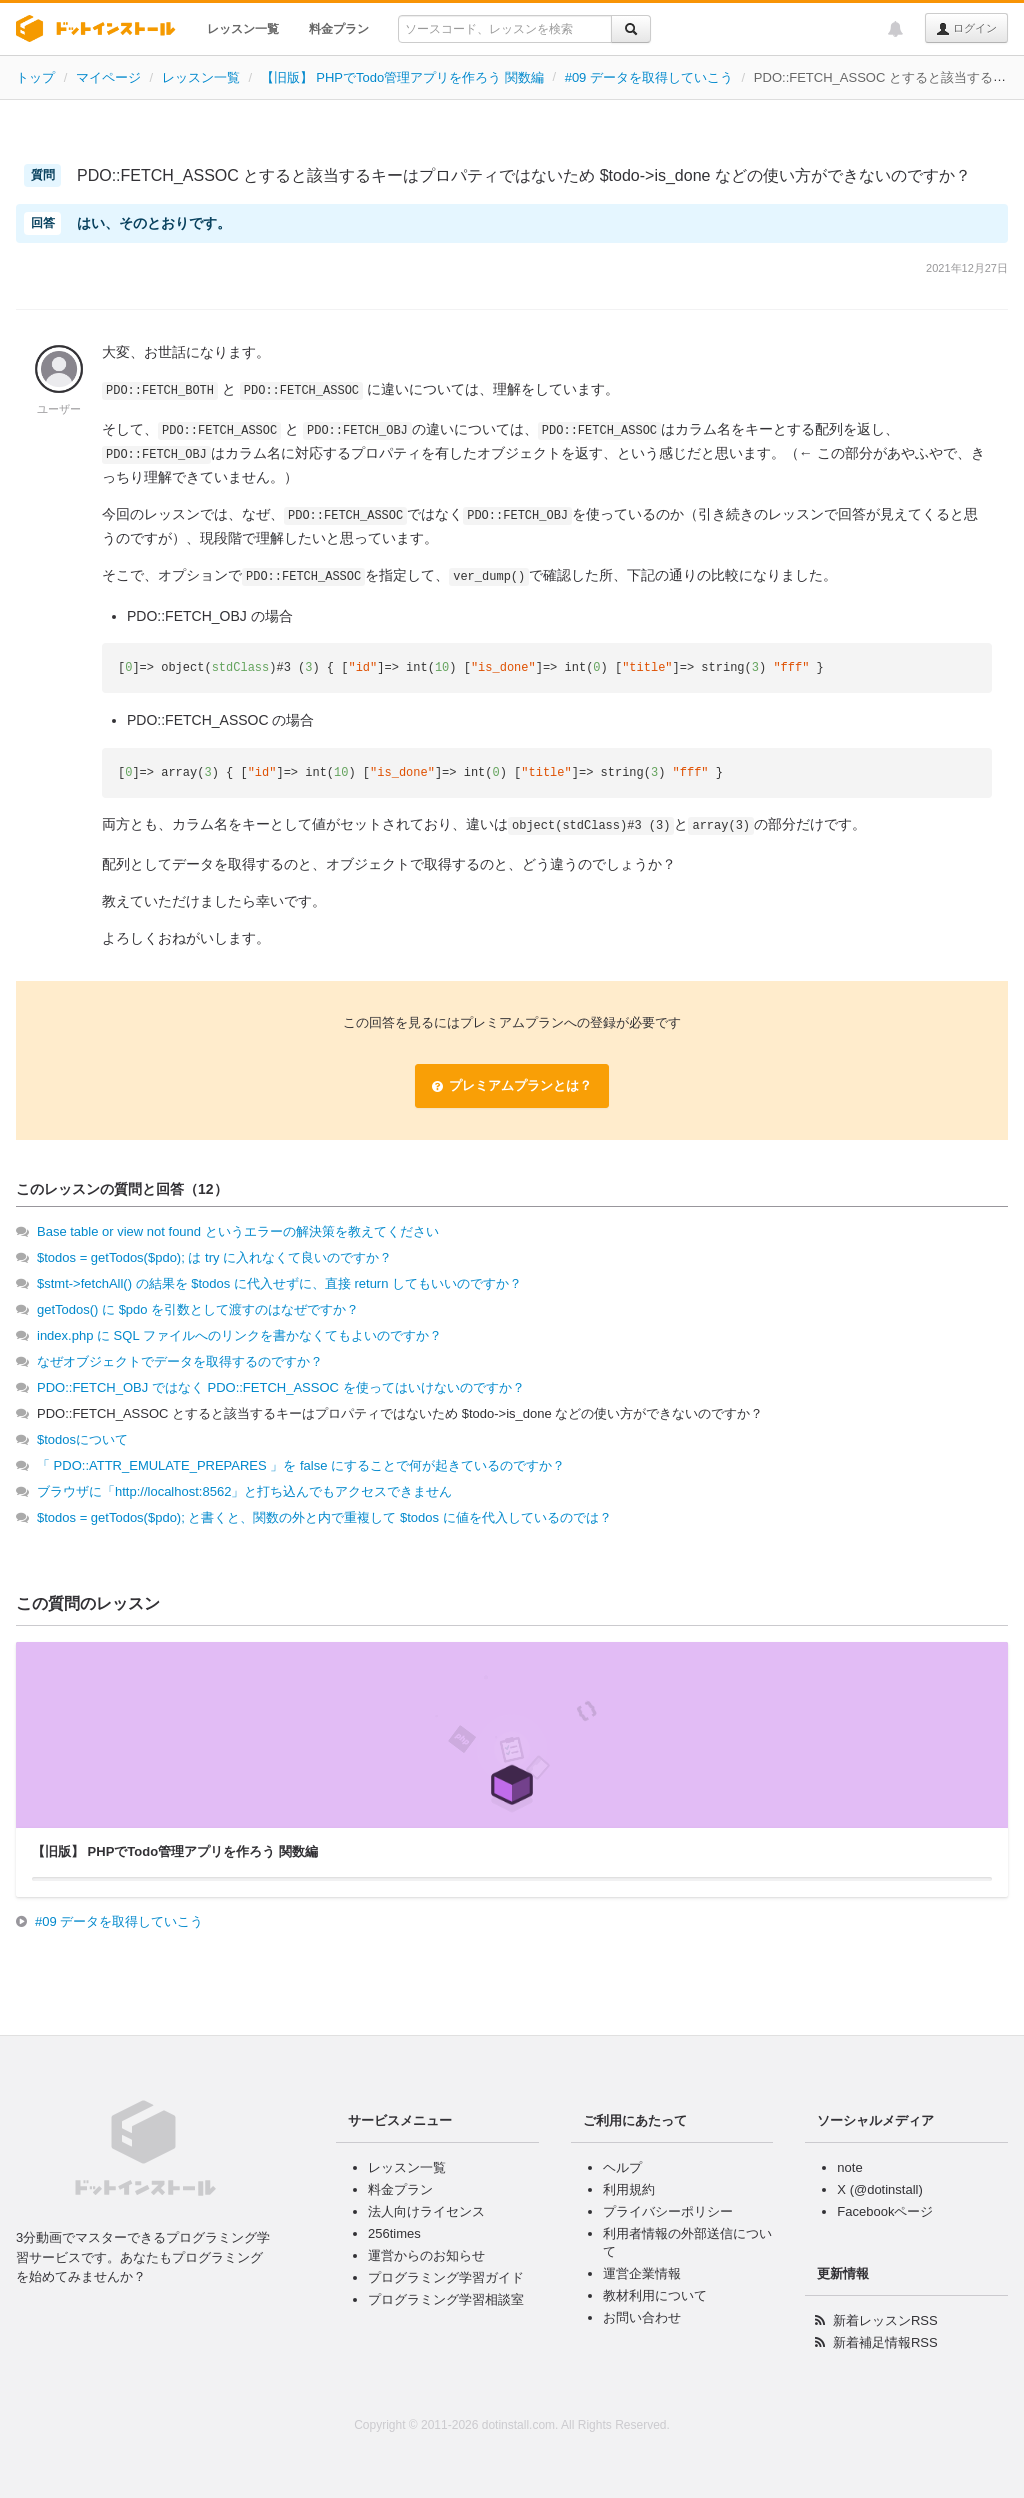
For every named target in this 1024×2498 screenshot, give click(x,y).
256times (394, 2233)
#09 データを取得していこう (649, 77)
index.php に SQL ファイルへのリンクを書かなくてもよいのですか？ (239, 1335)
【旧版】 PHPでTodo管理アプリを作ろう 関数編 (402, 77)
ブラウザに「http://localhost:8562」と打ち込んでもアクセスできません (244, 1491)
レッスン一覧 (243, 29)
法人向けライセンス (426, 2211)
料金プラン (339, 29)
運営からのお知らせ (426, 2255)
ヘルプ (622, 2167)
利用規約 (629, 2189)
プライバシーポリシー (668, 2211)
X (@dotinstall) (879, 2189)
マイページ (108, 77)
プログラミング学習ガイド (446, 2277)
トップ (35, 77)
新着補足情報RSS (885, 2342)
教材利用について (655, 2295)
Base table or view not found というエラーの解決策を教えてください (238, 1231)
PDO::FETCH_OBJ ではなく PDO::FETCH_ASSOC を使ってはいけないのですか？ (281, 1387)
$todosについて (82, 1439)
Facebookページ (885, 2211)
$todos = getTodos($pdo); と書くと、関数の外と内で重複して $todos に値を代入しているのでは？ (324, 1517)
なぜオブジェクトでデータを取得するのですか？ (180, 1361)
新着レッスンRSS (885, 2320)
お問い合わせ (642, 2317)
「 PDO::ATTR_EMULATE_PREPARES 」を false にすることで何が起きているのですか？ (301, 1465)
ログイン (966, 29)
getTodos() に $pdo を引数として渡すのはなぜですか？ (198, 1309)
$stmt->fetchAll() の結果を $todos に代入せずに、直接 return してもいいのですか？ (279, 1283)
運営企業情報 (642, 2273)
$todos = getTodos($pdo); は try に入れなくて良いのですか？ (214, 1257)
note (849, 2167)
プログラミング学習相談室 (446, 2299)
